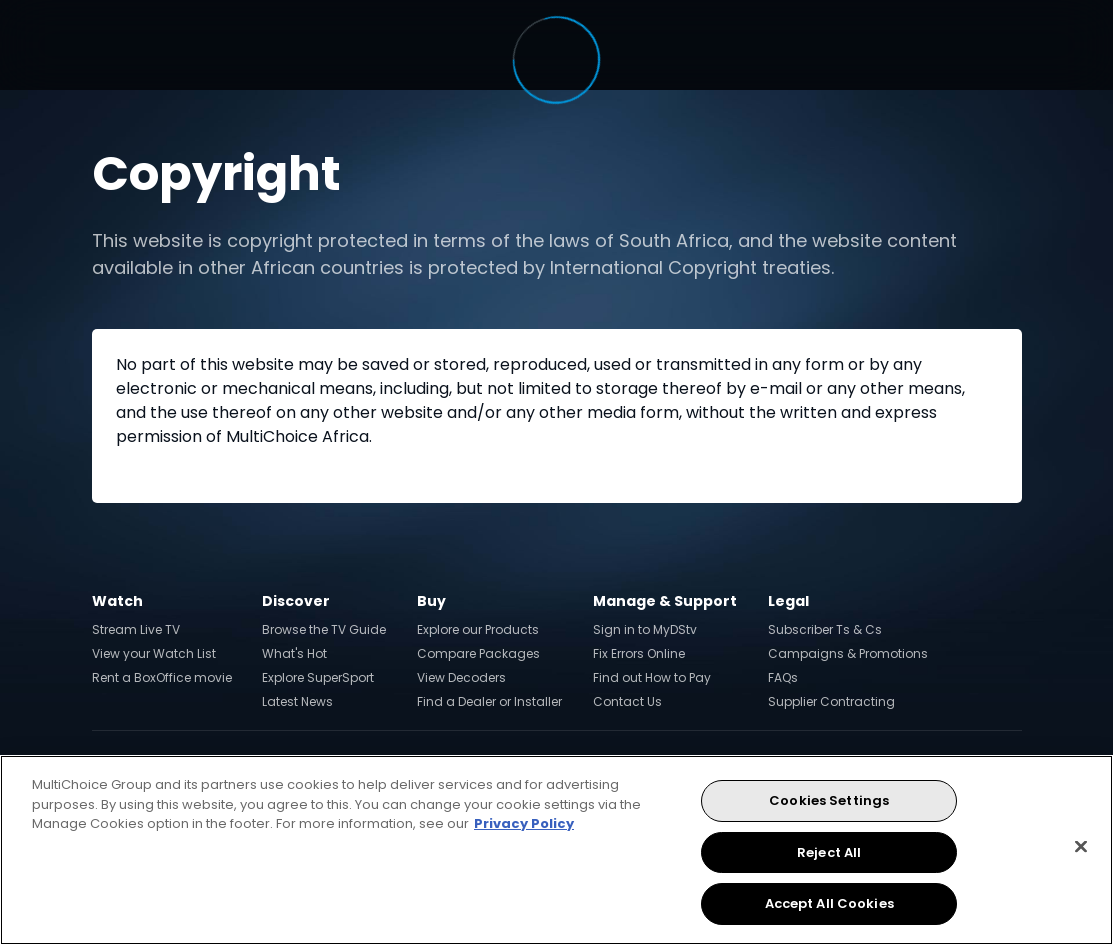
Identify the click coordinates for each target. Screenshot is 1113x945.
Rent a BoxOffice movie (162, 677)
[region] (556, 850)
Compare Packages (478, 653)
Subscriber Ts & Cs (825, 629)
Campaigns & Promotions (848, 653)
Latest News (297, 701)
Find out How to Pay (652, 677)
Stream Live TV (136, 629)
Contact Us (627, 701)
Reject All (829, 852)
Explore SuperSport (318, 677)
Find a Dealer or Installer (489, 701)
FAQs (783, 677)
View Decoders (461, 677)
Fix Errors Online (639, 653)
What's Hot (294, 653)
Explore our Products (478, 629)
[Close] (1081, 847)
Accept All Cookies (829, 903)
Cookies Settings (829, 800)
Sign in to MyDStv (645, 629)
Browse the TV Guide (324, 629)
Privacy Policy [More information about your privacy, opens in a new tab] (524, 823)
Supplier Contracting (831, 701)
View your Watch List (154, 653)
